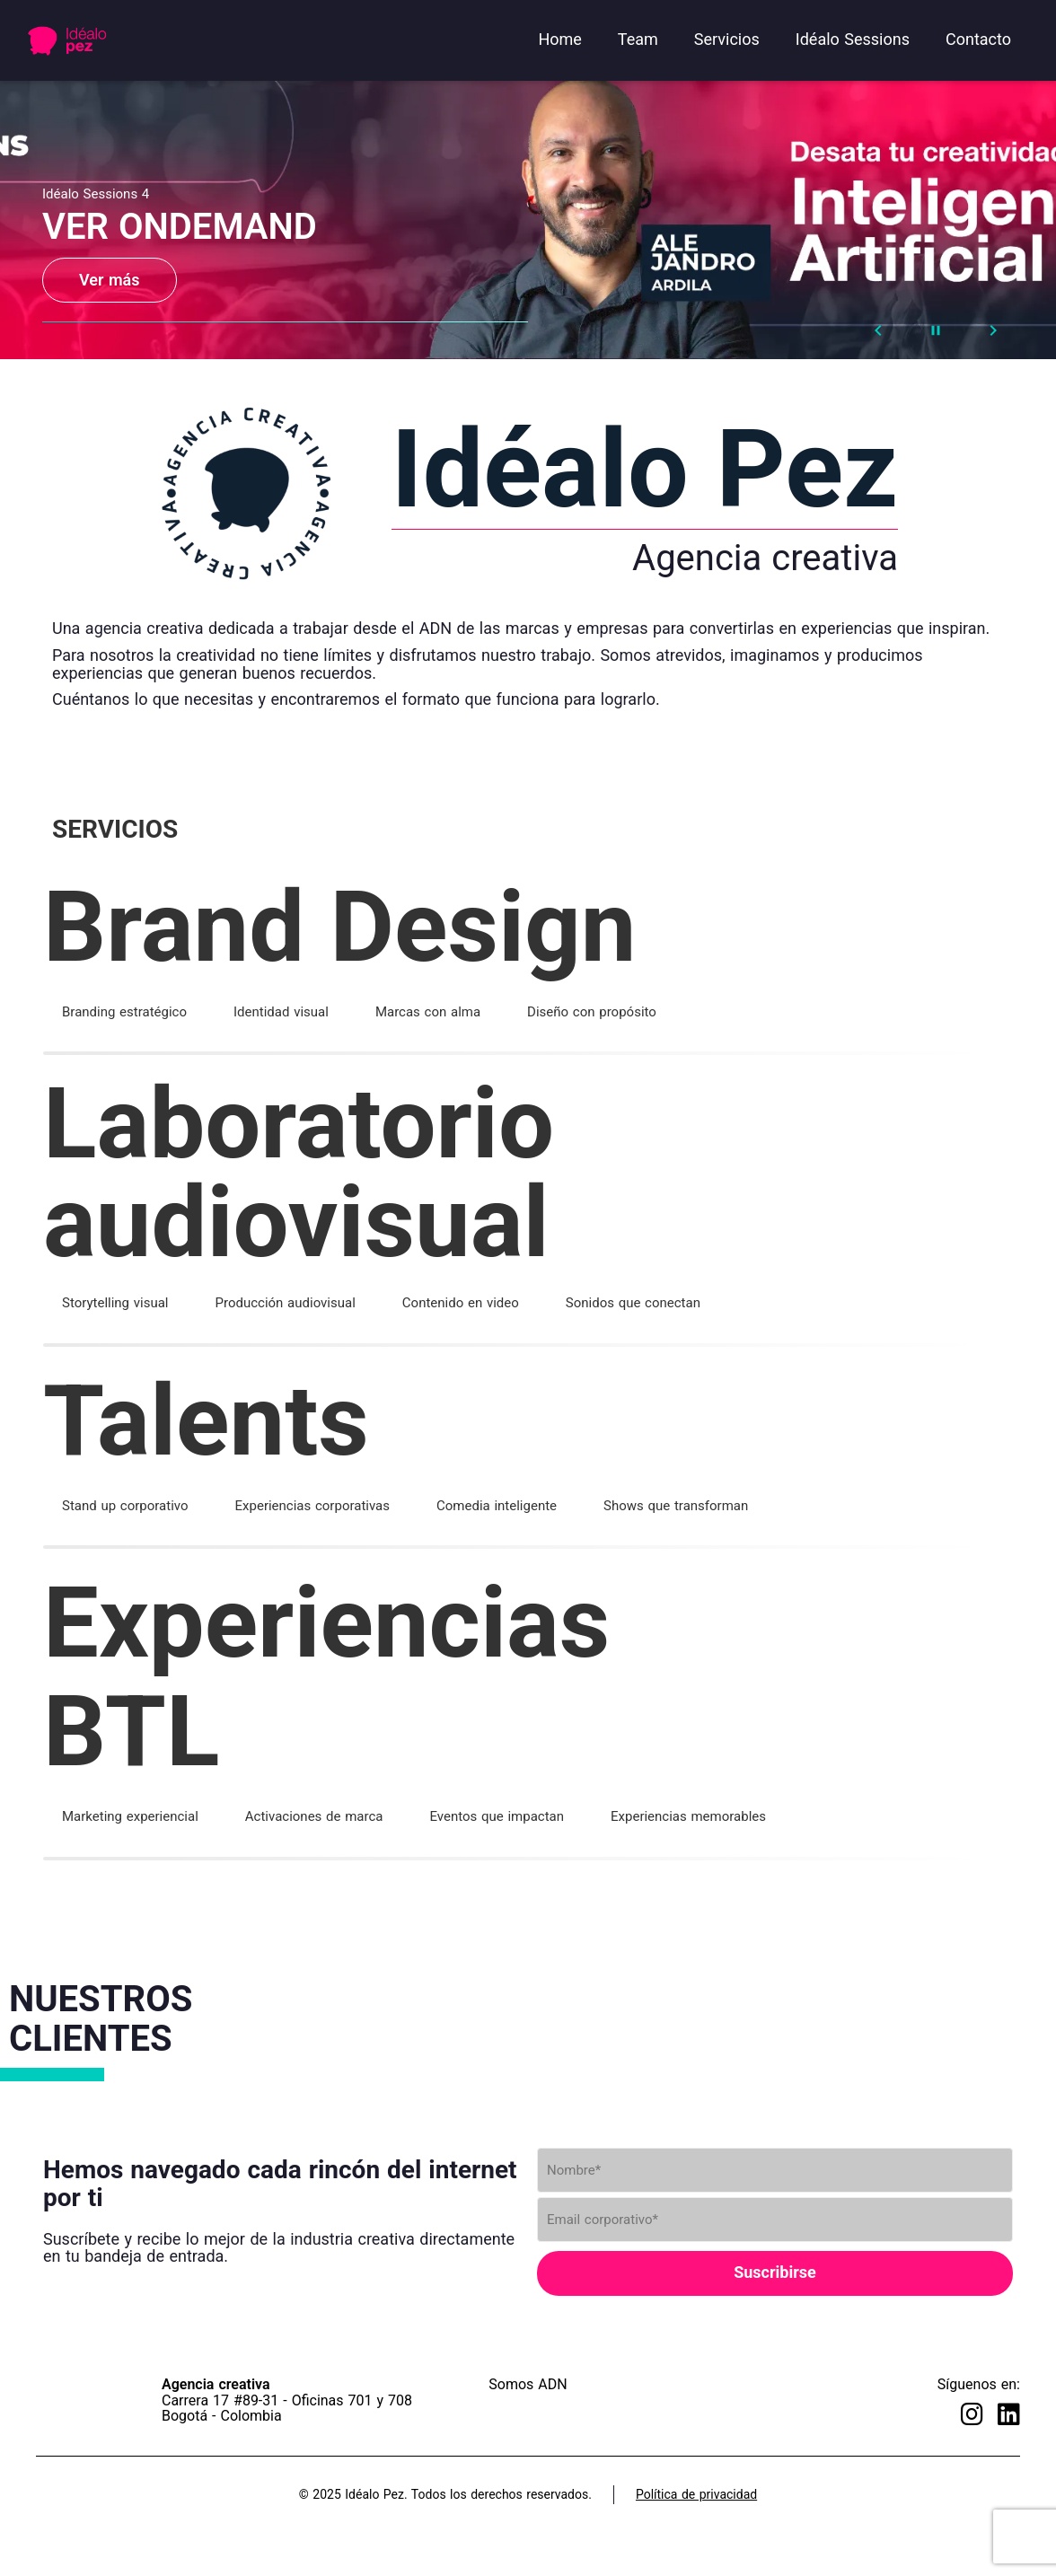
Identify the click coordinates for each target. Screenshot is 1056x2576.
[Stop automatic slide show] (936, 330)
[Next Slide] (993, 330)
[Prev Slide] (878, 330)
